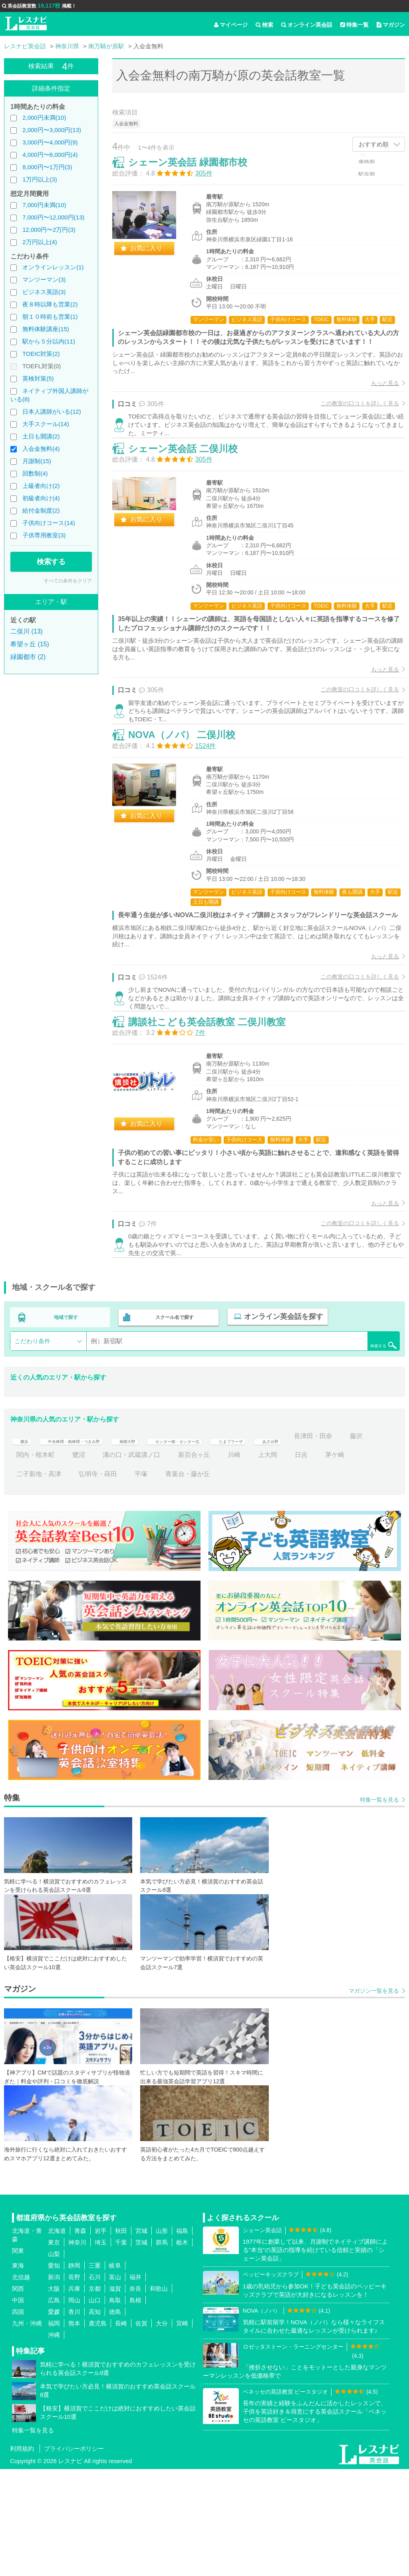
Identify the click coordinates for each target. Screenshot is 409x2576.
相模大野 (160, 1543)
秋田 (121, 2337)
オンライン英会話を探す (278, 1426)
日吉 (22, 1580)
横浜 (22, 1543)
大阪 (54, 2395)
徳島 (115, 2418)
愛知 (54, 2372)
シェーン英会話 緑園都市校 (196, 170)
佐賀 (141, 2430)
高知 (95, 2418)
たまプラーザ (298, 1543)
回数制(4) (35, 473)
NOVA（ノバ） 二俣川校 (190, 803)
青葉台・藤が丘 (254, 1580)
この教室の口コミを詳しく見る (351, 421)
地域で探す (66, 1426)
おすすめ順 (374, 144)
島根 (135, 2407)
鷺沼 (165, 1561)
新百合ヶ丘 (280, 1561)
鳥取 (115, 2407)
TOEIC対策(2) (41, 353)
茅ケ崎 (56, 1580)
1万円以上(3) (39, 179)
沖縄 (54, 2441)
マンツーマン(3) (44, 279)
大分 (162, 2430)
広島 (54, 2407)
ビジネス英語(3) (44, 291)
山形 (162, 2337)
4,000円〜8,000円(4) (49, 154)
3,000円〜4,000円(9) (49, 142)
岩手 (101, 2337)
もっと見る (377, 401)
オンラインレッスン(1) (52, 267)
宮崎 (182, 2430)
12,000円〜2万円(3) (48, 229)
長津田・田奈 (35, 1561)
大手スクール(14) (45, 423)
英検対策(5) (38, 378)
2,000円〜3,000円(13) (51, 129)
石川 (95, 2384)
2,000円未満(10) (44, 117)
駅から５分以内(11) (48, 341)
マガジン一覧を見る (374, 2097)
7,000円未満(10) (44, 204)
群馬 (162, 2349)
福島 (182, 2337)
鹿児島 (98, 2430)
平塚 (208, 1580)
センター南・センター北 (226, 1543)
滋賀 (115, 2395)
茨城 (141, 2349)
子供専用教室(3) (44, 535)
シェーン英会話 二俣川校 (191, 487)
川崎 (320, 1561)
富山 (115, 2384)
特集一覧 (354, 25)
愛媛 (54, 2418)
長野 (74, 2384)
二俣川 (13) (26, 631)
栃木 (182, 2349)
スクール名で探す (172, 1426)
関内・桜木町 (122, 1561)
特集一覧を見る (379, 1906)
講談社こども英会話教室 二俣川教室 (215, 1119)
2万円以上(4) (39, 242)
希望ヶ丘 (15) (29, 644)
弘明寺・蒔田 (165, 1580)
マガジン (391, 25)
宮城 (141, 2337)
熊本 (74, 2430)
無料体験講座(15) (45, 329)
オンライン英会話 (306, 25)
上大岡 (353, 1561)
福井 (135, 2384)
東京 (54, 2349)
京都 (95, 2395)
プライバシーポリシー (74, 2555)
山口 (95, 2407)
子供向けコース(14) (48, 522)
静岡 (74, 2372)
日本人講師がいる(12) (51, 411)
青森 (80, 2337)
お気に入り (155, 256)
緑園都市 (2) (28, 656)
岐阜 (115, 2372)
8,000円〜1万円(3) (47, 167)
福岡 (54, 2430)
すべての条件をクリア (68, 581)
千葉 (121, 2349)
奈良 (135, 2395)
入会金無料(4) (41, 448)
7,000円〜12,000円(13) (53, 217)
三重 (95, 2372)
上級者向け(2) (41, 485)
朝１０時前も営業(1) (49, 316)
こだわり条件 (32, 1448)
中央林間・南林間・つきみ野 (88, 1543)
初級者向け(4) (41, 498)
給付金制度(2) (41, 510)
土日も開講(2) (41, 436)
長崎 (121, 2430)
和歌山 (159, 2395)
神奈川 (77, 2349)
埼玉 (101, 2349)
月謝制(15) (36, 461)
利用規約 (22, 2555)
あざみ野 (347, 1543)
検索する (51, 562)
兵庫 (74, 2395)
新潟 (54, 2384)
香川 (74, 2418)
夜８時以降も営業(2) (49, 304)
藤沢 (78, 1561)
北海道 (57, 2337)
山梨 (54, 2360)
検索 (264, 25)
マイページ (231, 25)
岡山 (74, 2407)
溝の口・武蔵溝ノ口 (218, 1561)
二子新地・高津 (105, 1580)
